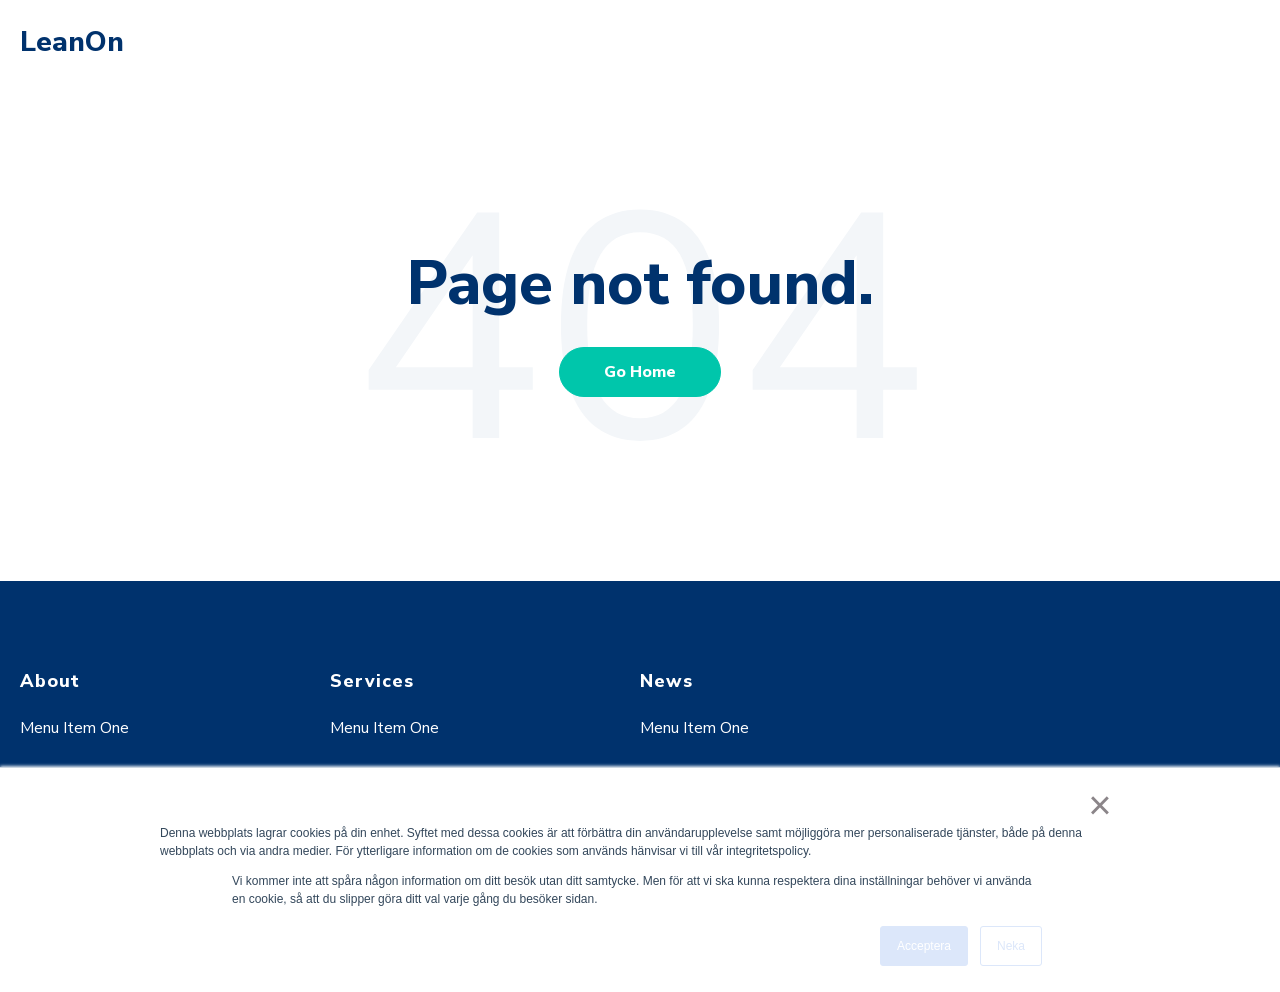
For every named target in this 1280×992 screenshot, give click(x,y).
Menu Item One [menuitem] (74, 728)
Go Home (640, 372)
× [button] (1099, 805)
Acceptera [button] (924, 946)
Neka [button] (1011, 946)
